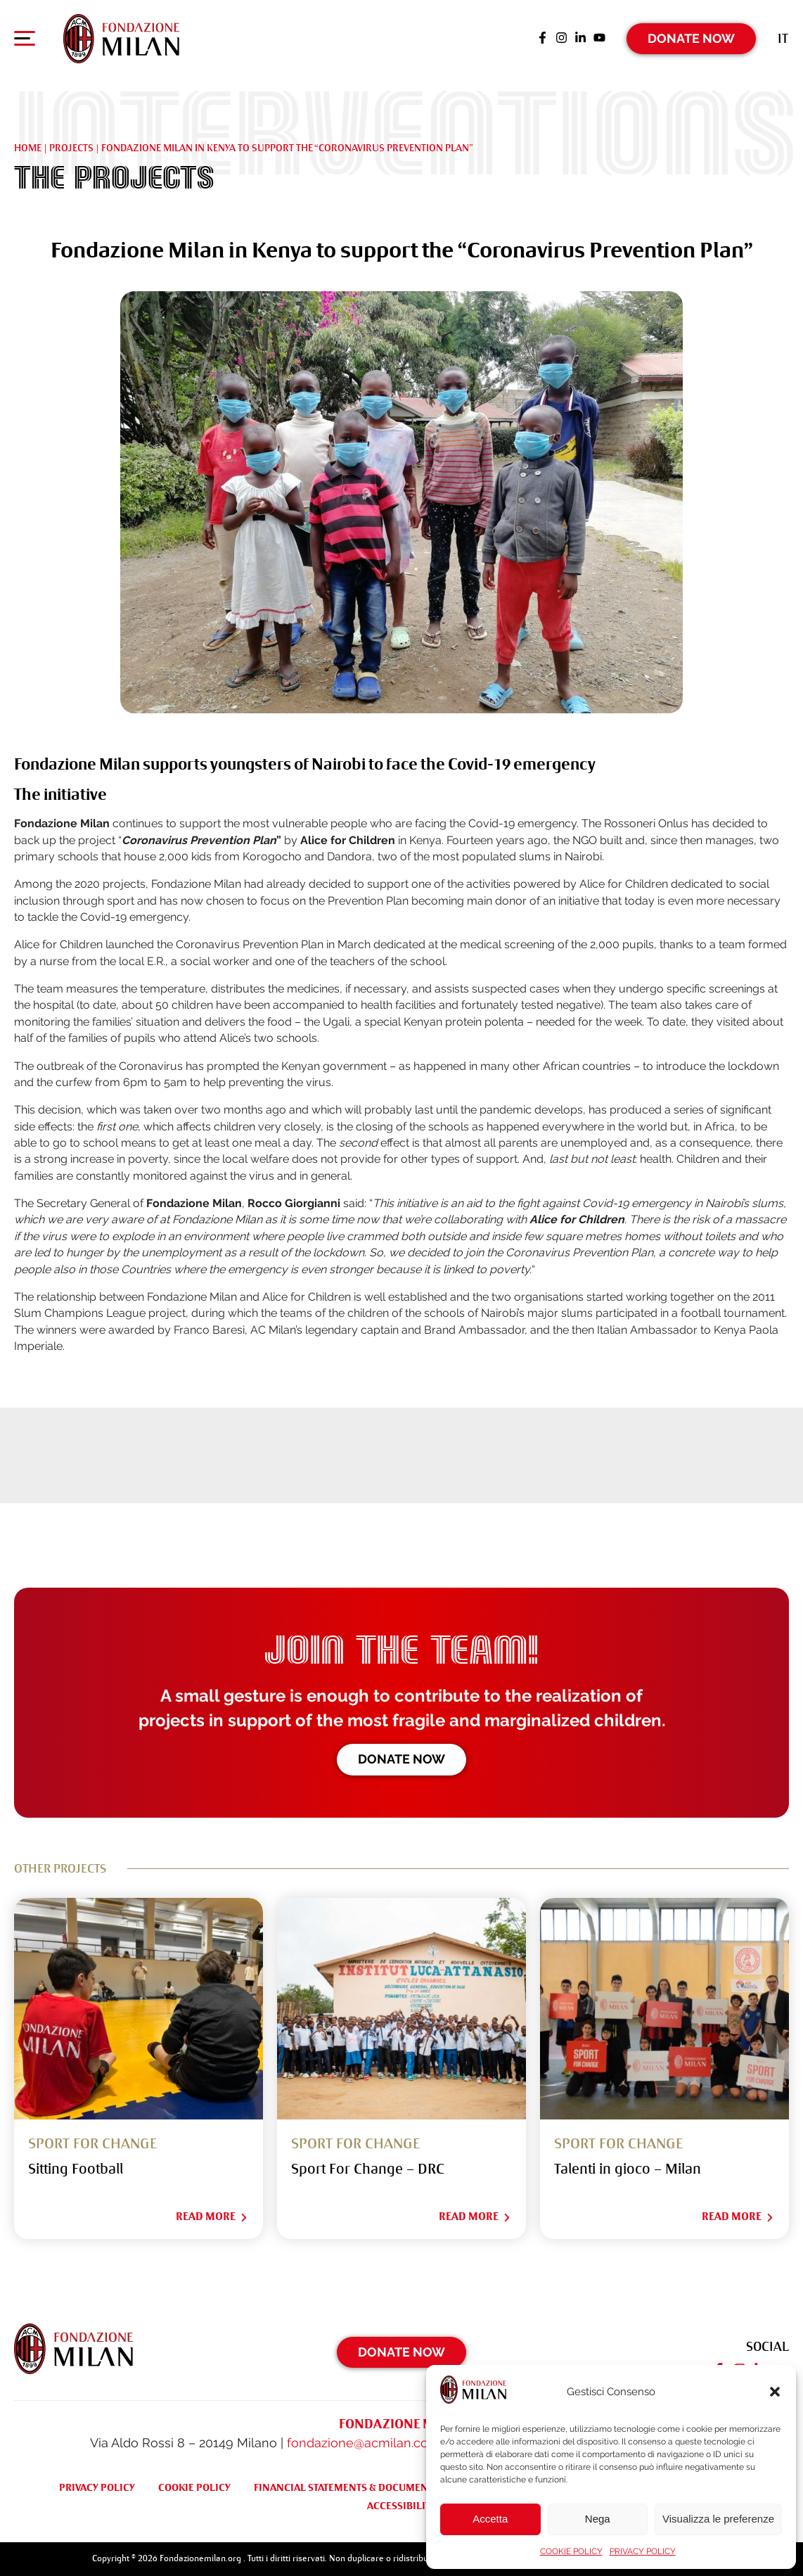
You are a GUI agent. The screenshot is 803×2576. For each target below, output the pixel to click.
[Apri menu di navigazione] (24, 41)
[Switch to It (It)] (783, 38)
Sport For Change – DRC (367, 2169)
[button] (775, 2392)
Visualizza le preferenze (718, 2519)
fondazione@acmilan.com (363, 2442)
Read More (212, 2216)
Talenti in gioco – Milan (627, 2169)
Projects (71, 147)
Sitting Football (75, 2169)
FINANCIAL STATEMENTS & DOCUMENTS (346, 2487)
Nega (597, 2519)
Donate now (401, 1759)
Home (27, 147)
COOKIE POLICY (571, 2551)
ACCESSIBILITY (402, 2505)
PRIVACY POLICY (643, 2551)
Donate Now (691, 38)
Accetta (490, 2519)
